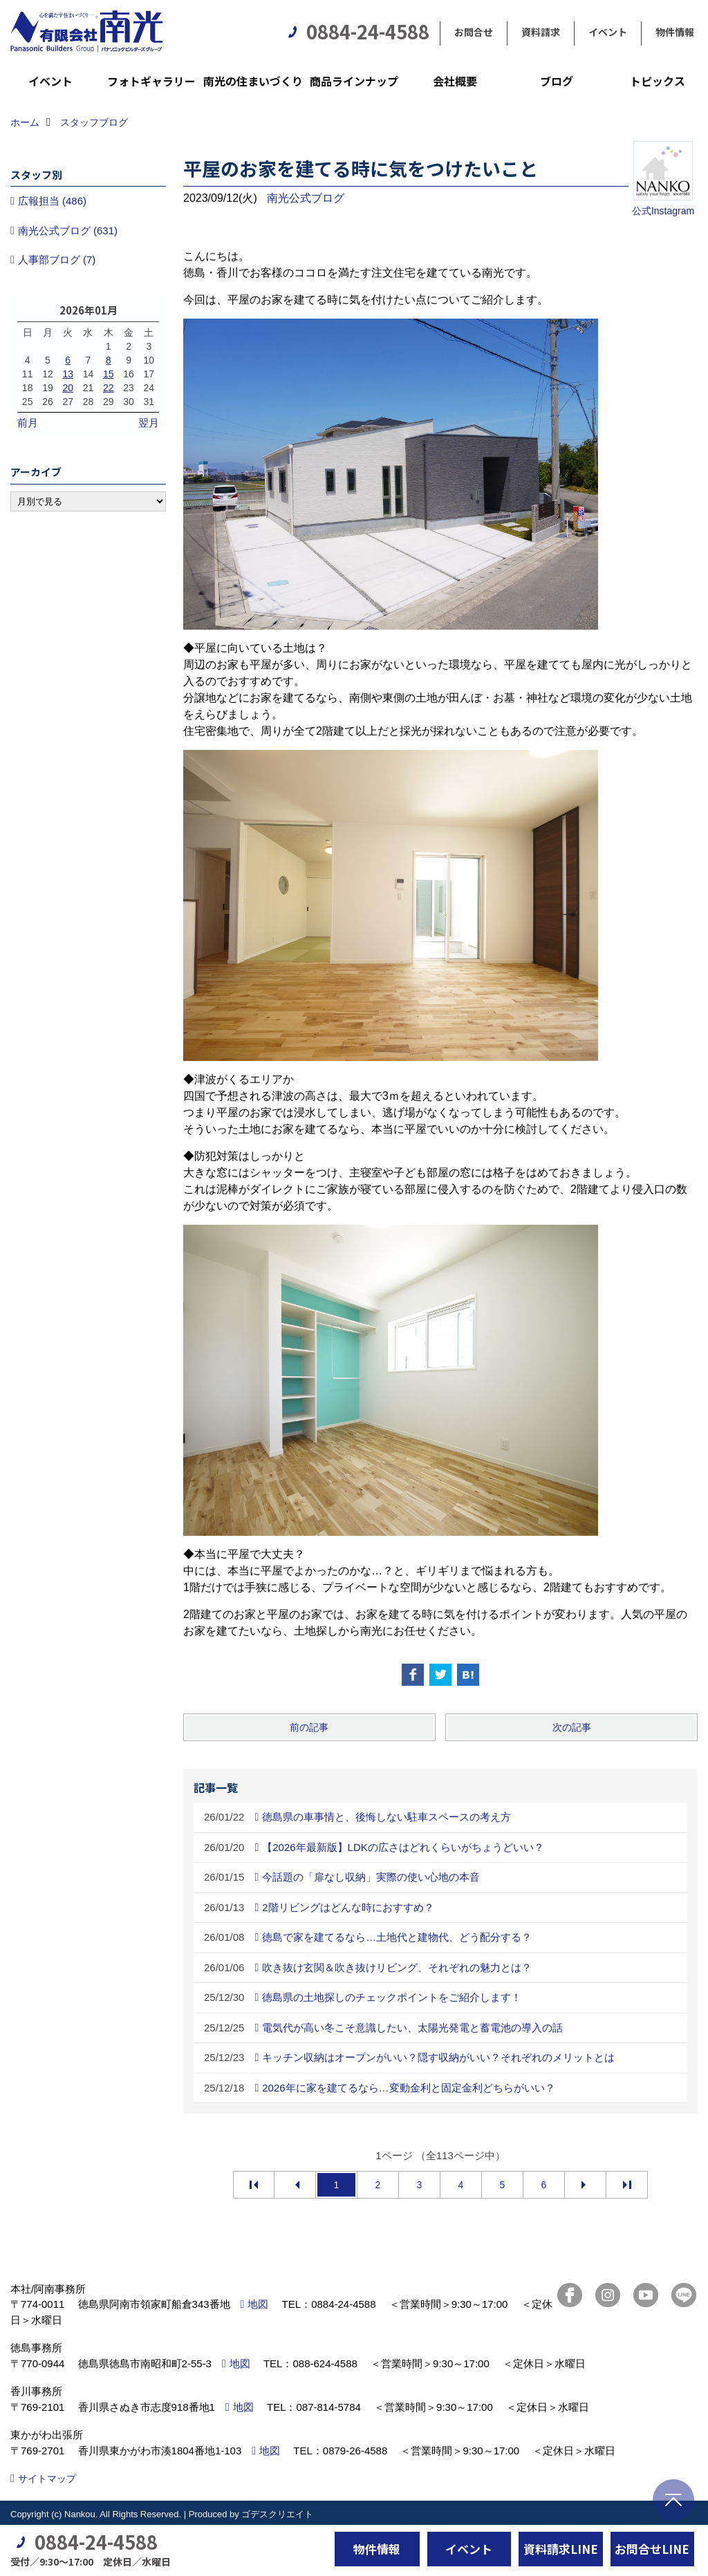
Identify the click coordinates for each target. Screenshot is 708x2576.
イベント (607, 32)
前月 (27, 423)
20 (67, 387)
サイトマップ (47, 2478)
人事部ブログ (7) (57, 259)
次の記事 (571, 1727)
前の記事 (309, 1727)
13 (67, 373)
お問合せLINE (652, 2548)
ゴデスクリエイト (277, 2514)
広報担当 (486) (52, 201)
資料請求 (540, 32)
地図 (258, 2304)
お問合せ (473, 32)
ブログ (556, 81)
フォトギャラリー (151, 81)
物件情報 (674, 32)
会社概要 (455, 81)
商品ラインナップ (354, 81)
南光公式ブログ (305, 198)
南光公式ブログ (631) (68, 230)
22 (108, 387)
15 (108, 373)
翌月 (148, 423)
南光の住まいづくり (253, 81)
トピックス (657, 81)
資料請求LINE (560, 2548)
